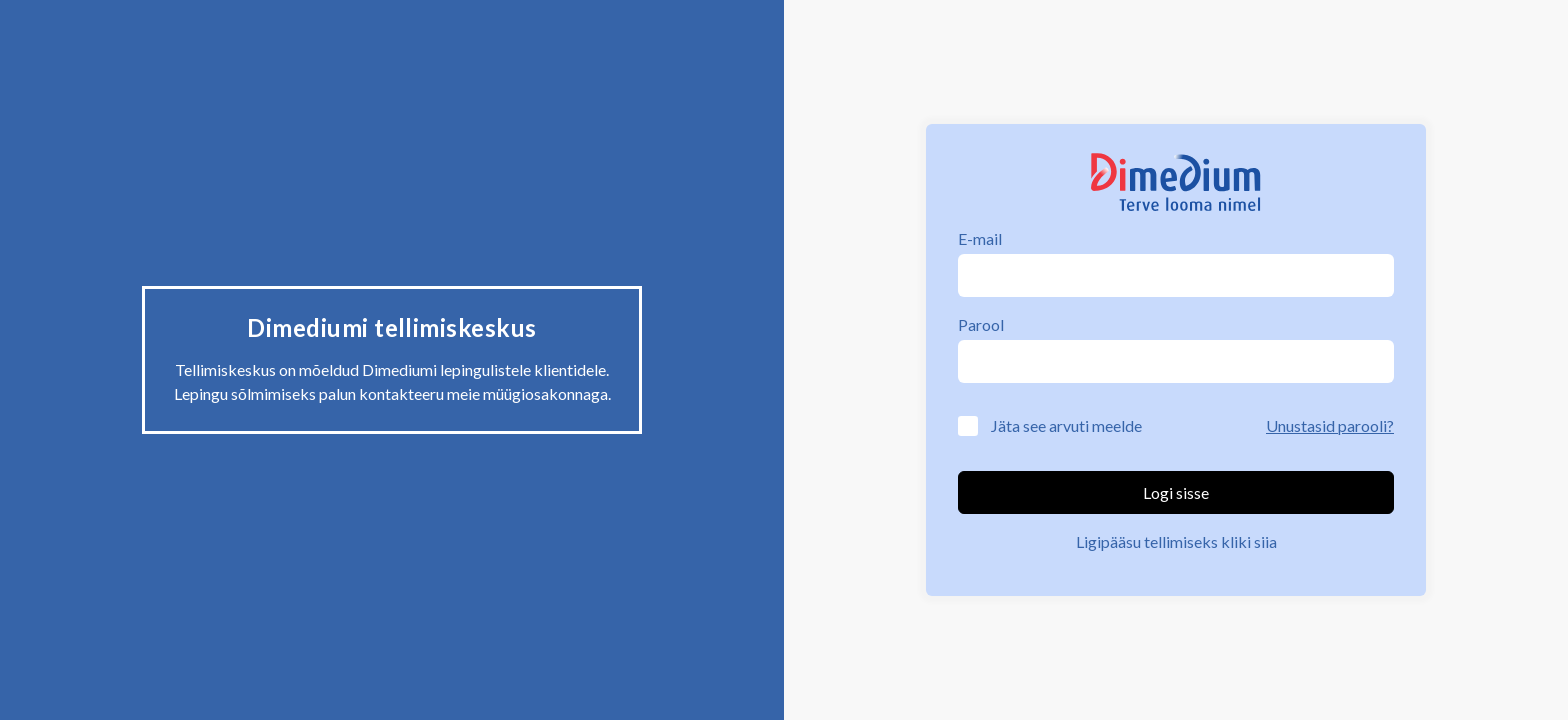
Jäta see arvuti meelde (1066, 425)
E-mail (980, 238)
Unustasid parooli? (1330, 425)
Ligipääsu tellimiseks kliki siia (1176, 541)
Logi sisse (1176, 492)
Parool (981, 324)
